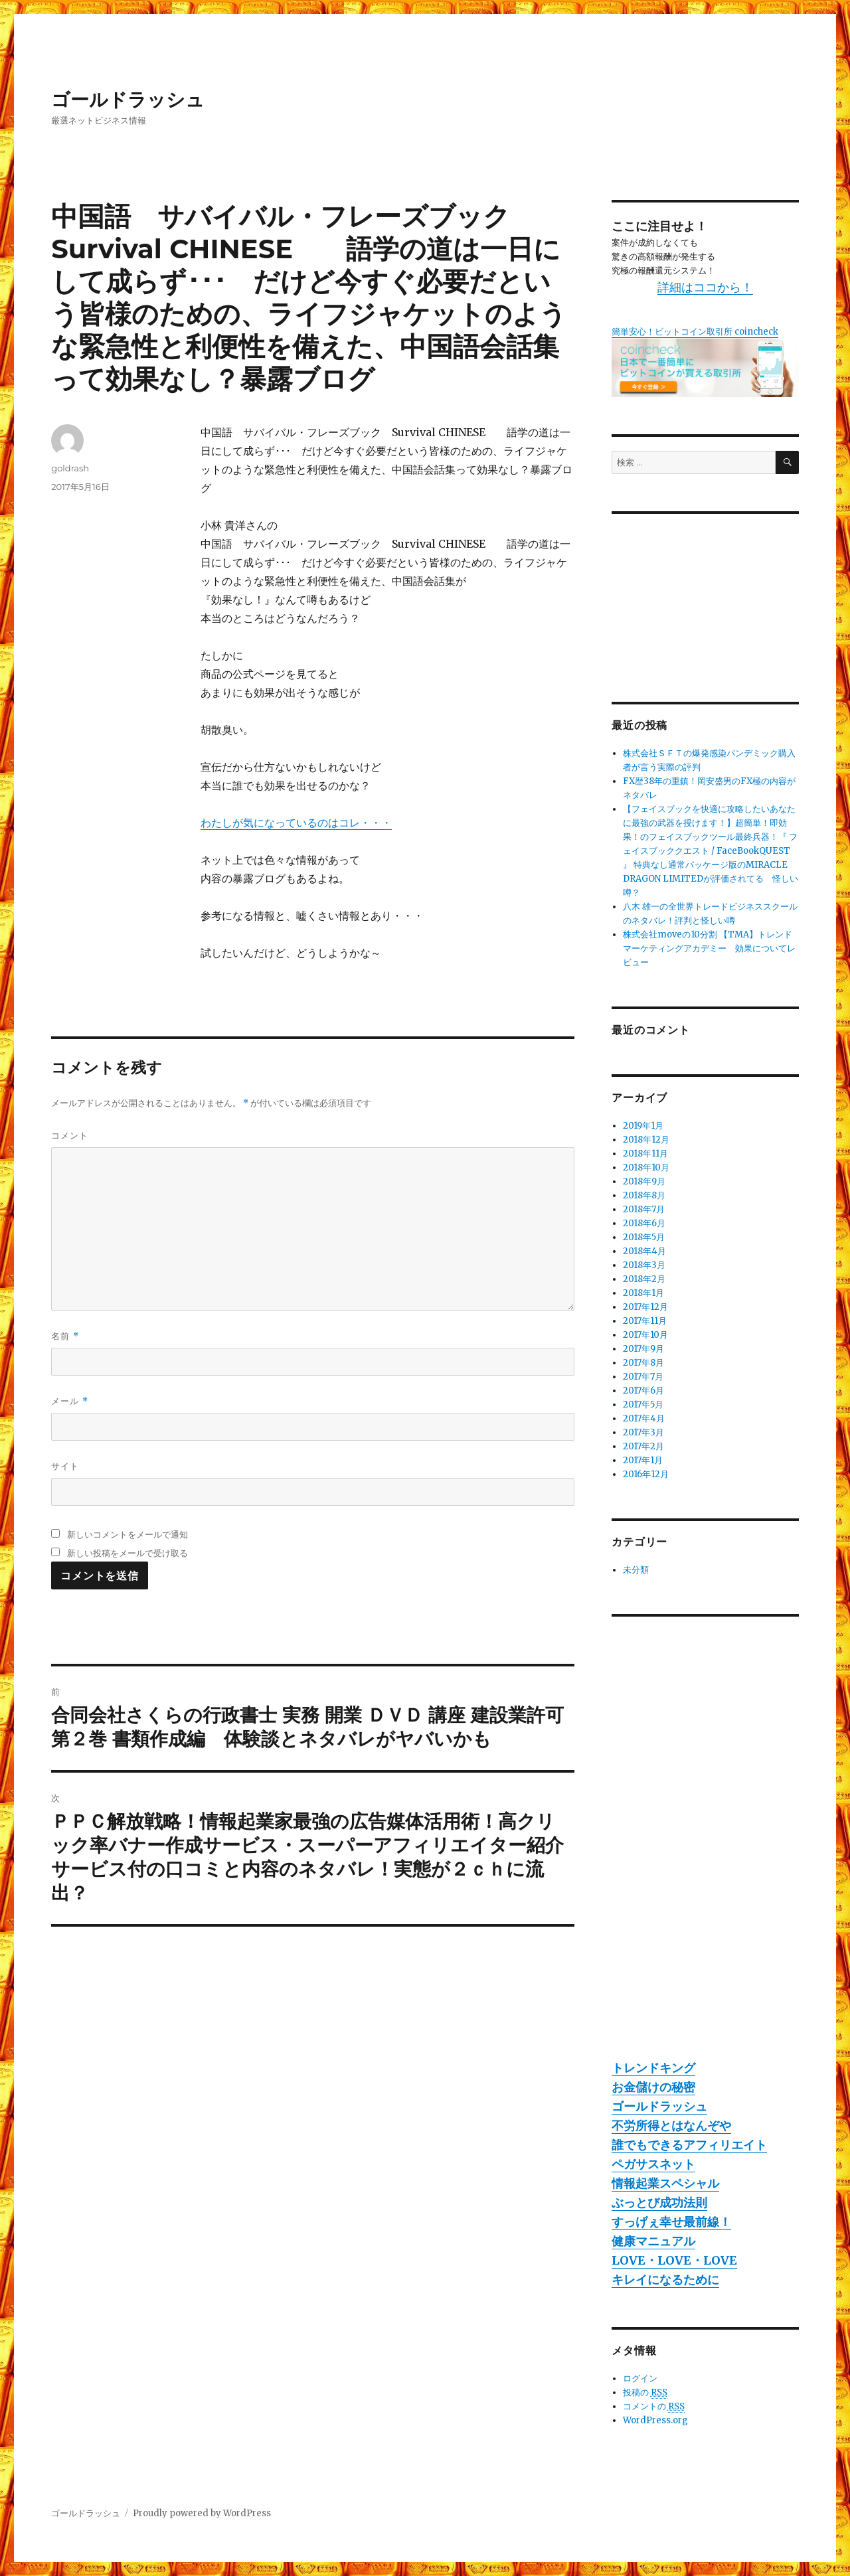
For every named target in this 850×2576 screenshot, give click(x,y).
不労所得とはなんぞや (671, 2125)
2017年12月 (645, 1307)
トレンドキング (653, 2067)
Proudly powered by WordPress (202, 2513)
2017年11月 (645, 1321)
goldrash (70, 468)
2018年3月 (644, 1265)
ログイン (640, 2378)
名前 (64, 1336)
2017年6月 (643, 1390)
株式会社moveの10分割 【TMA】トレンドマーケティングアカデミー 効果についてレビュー (709, 948)
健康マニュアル (653, 2241)
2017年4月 (644, 1418)
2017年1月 (643, 1460)
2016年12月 (646, 1474)
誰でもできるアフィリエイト (689, 2144)
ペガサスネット (653, 2164)
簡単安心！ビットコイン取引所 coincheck (695, 331)
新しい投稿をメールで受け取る (127, 1553)
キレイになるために (665, 2279)
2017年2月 (643, 1446)
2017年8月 (643, 1362)
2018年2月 (644, 1279)
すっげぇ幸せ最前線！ (671, 2221)
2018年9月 (644, 1181)
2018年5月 (644, 1237)
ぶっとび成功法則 (659, 2202)
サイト (65, 1466)
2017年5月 (643, 1404)
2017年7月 (643, 1376)
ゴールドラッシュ (128, 99)
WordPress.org (655, 2420)
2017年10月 (645, 1334)
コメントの (654, 2407)
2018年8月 (644, 1195)
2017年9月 (643, 1348)
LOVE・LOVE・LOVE (674, 2260)
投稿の (645, 2393)
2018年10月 (646, 1167)
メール (69, 1401)
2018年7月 (644, 1209)
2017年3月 (643, 1432)
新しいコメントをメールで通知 (127, 1534)
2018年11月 (645, 1153)
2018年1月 (643, 1293)
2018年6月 (644, 1223)
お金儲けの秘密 (653, 2087)
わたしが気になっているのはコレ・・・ (296, 822)
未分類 (636, 1569)
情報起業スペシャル (665, 2183)
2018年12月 (646, 1139)
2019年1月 (643, 1125)
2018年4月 (644, 1251)
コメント (69, 1135)
